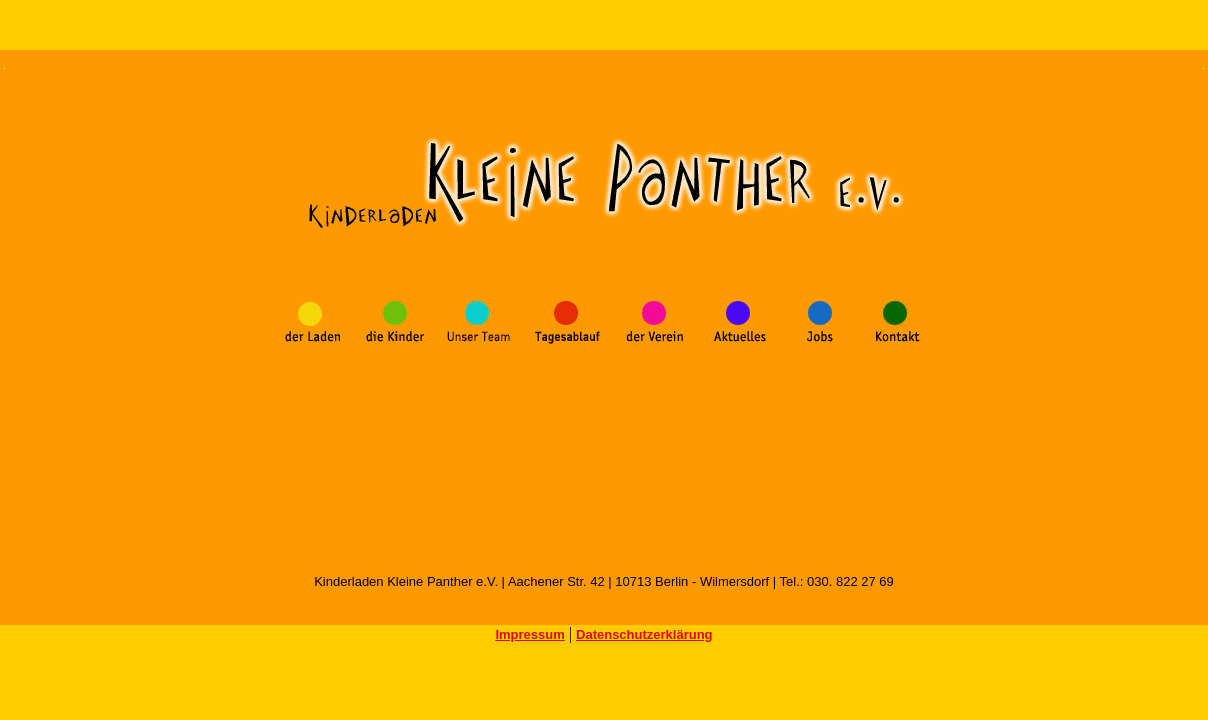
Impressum (529, 634)
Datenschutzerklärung (644, 634)
